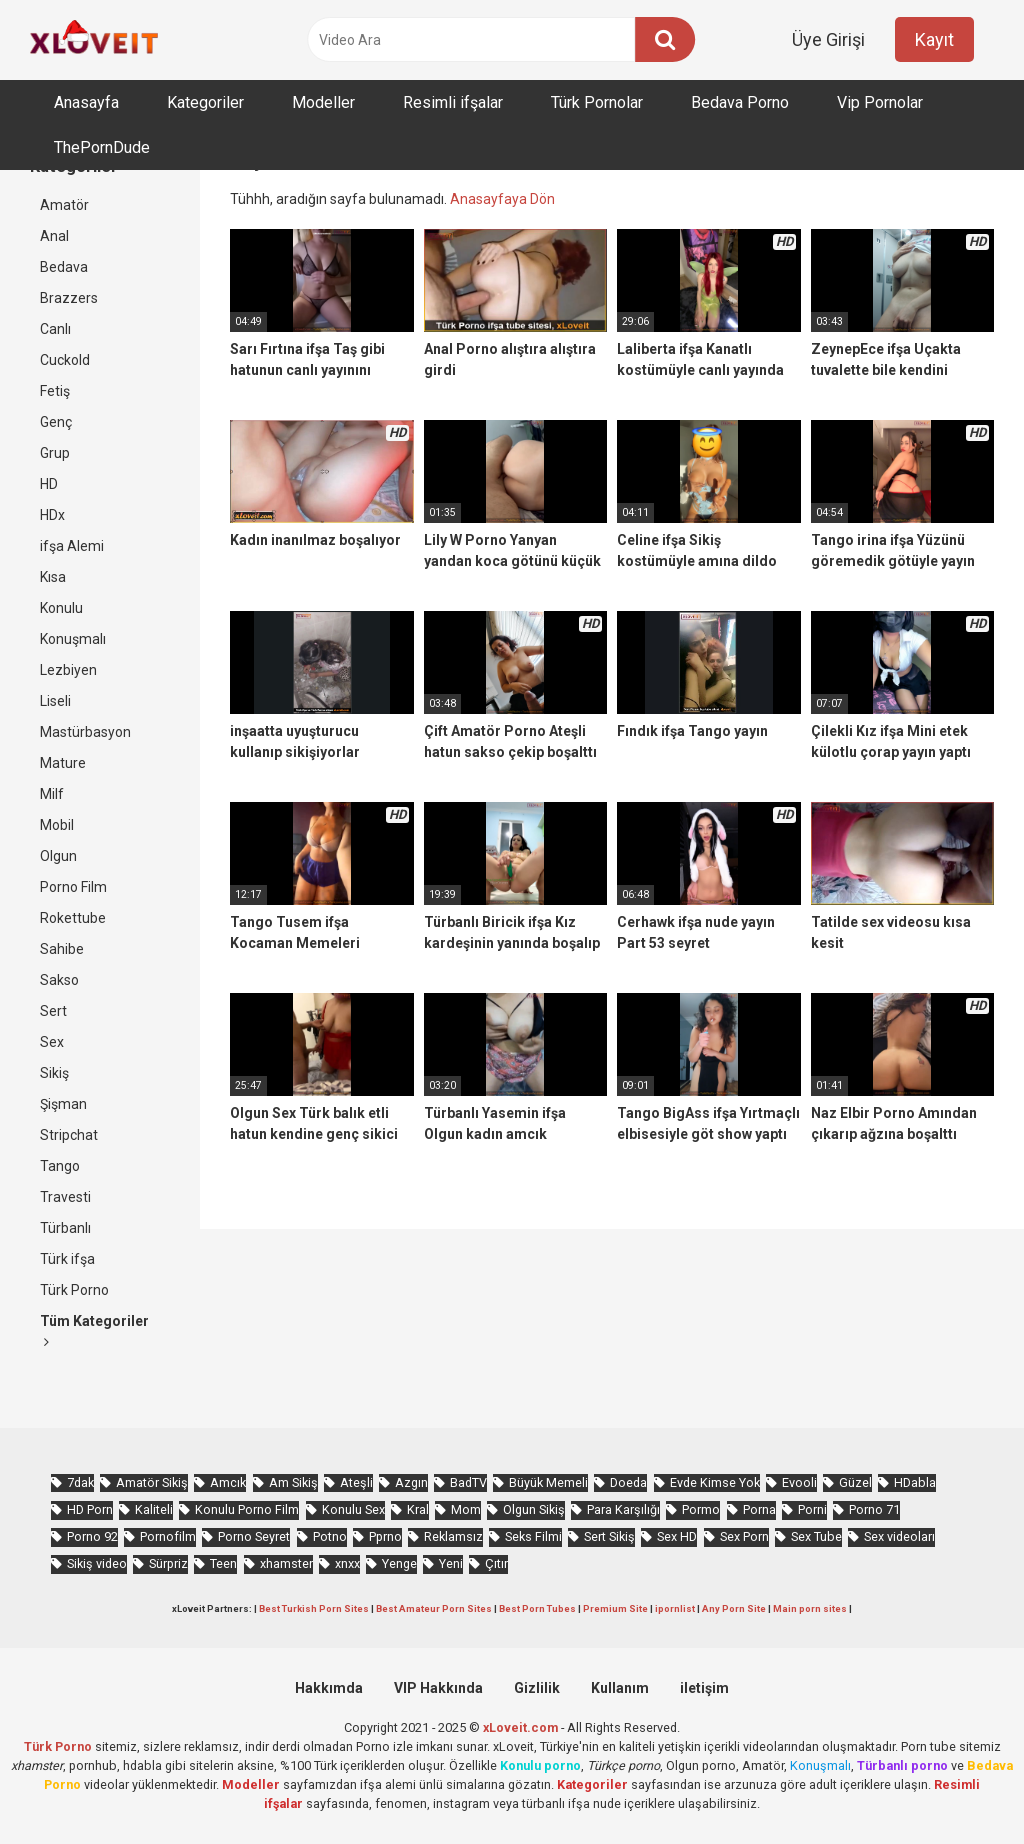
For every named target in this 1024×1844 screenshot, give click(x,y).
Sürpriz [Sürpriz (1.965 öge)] (168, 1563)
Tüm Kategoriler (94, 1331)
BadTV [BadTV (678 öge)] (468, 1482)
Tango (60, 1166)
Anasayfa (86, 102)
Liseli (55, 701)
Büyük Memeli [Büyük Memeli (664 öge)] (548, 1482)
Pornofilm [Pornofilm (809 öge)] (168, 1536)
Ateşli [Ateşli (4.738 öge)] (356, 1482)
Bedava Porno (740, 102)
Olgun (58, 856)
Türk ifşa (67, 1259)
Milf (52, 794)
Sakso (59, 980)
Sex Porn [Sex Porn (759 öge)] (744, 1536)
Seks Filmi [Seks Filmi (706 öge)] (533, 1536)
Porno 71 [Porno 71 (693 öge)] (874, 1509)
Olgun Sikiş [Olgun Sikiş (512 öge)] (534, 1509)
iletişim (704, 1688)
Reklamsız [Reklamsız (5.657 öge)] (453, 1536)
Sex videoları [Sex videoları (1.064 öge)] (899, 1536)
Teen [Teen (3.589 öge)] (223, 1563)
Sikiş (54, 1073)
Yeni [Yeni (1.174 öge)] (451, 1563)
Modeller (323, 102)
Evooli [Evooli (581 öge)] (799, 1482)
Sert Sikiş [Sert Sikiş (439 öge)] (609, 1536)
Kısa (53, 577)
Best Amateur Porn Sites (434, 1608)
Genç (56, 422)
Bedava (64, 267)
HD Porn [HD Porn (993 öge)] (90, 1509)
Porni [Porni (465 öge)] (812, 1509)
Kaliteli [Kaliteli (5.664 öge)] (154, 1509)
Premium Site (615, 1608)
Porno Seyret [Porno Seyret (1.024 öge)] (254, 1536)
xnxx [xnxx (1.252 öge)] (347, 1563)
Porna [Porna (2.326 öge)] (759, 1509)
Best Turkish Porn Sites (314, 1608)
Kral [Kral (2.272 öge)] (418, 1509)
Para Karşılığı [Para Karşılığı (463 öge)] (623, 1509)
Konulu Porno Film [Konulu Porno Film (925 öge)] (247, 1509)
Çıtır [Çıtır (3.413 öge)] (496, 1563)
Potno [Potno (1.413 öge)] (330, 1536)
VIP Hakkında (438, 1688)
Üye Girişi (828, 39)
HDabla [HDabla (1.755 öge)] (915, 1482)
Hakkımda (329, 1688)
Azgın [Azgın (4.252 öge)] (411, 1482)
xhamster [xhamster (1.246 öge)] (286, 1563)
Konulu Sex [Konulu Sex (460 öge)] (353, 1509)
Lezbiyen (68, 670)
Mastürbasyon (85, 732)
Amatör (64, 205)
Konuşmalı (73, 639)
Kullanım (620, 1688)
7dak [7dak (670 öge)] (80, 1482)
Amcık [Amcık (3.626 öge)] (228, 1482)
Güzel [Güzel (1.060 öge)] (855, 1482)
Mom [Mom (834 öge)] (466, 1509)
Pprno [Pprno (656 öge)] (385, 1536)
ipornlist (675, 1608)
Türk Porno (74, 1290)
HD (49, 484)
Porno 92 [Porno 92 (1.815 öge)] (92, 1536)
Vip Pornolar (880, 102)
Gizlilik (537, 1688)
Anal (54, 236)
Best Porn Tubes (537, 1608)
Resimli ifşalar (453, 102)
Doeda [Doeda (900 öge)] (628, 1482)
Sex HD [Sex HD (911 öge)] (677, 1536)
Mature (63, 763)
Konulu (61, 608)
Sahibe (62, 949)
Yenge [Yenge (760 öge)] (399, 1563)
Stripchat (69, 1135)
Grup (55, 453)
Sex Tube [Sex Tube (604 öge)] (816, 1536)
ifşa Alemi (72, 546)
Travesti (65, 1197)
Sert (53, 1011)
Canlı (55, 329)
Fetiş (55, 391)
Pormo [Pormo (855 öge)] (701, 1509)
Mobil (57, 825)
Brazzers (69, 298)
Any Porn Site (734, 1608)
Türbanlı (65, 1228)
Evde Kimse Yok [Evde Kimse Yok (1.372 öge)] (715, 1482)
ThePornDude (102, 147)
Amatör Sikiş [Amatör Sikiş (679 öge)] (152, 1482)
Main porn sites (810, 1608)
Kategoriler (205, 102)
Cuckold (65, 360)
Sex (52, 1042)
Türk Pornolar (597, 102)
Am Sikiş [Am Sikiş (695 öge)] (293, 1482)
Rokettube (73, 918)
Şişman (63, 1104)
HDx (52, 515)
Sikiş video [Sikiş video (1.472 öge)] (97, 1563)
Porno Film (73, 887)
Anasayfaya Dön (502, 199)
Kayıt (934, 39)
